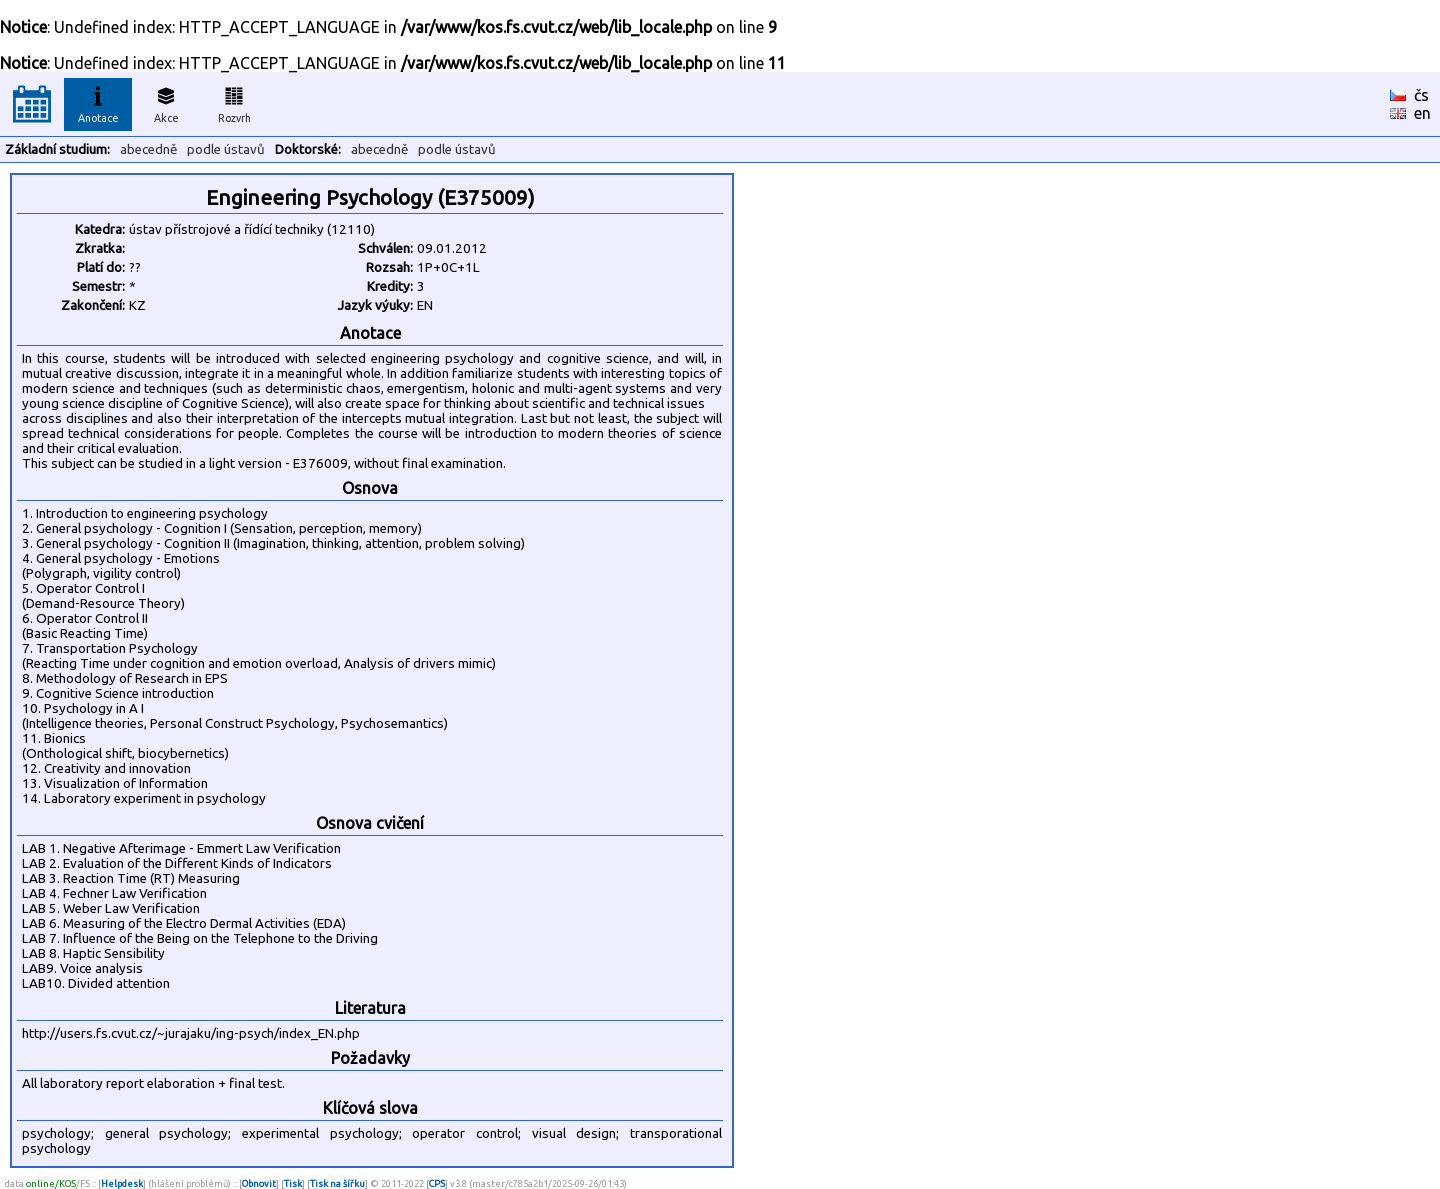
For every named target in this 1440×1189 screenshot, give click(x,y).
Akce (166, 102)
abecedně (148, 149)
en (1422, 113)
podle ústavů (226, 149)
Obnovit (259, 1183)
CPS (437, 1183)
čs (1421, 95)
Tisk (293, 1183)
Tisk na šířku (337, 1183)
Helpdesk (122, 1183)
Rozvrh (234, 102)
